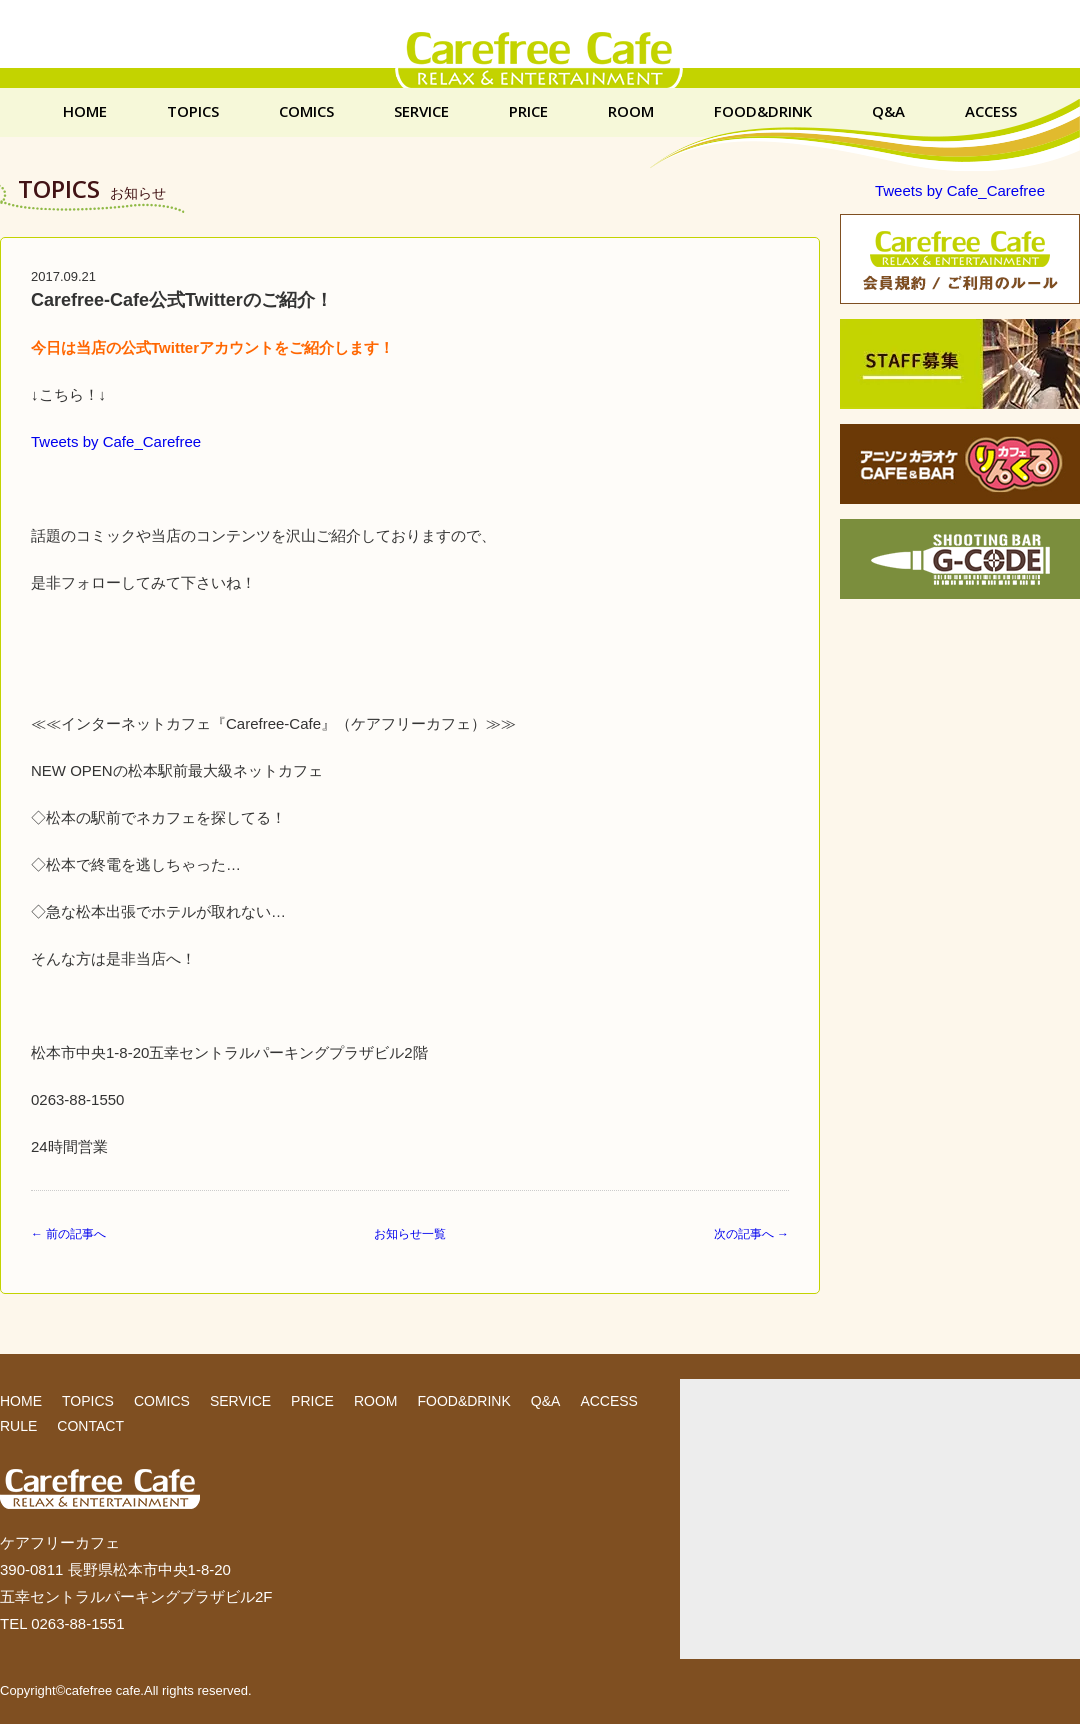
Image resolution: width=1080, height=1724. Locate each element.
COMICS (306, 111)
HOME (85, 111)
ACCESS (991, 111)
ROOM (631, 111)
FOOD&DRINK (763, 111)
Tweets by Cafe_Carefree (116, 441)
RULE (18, 1426)
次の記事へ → (751, 1234)
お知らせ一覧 (410, 1234)
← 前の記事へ (68, 1234)
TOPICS (193, 111)
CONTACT (90, 1426)
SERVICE (421, 111)
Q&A (888, 111)
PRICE (528, 111)
